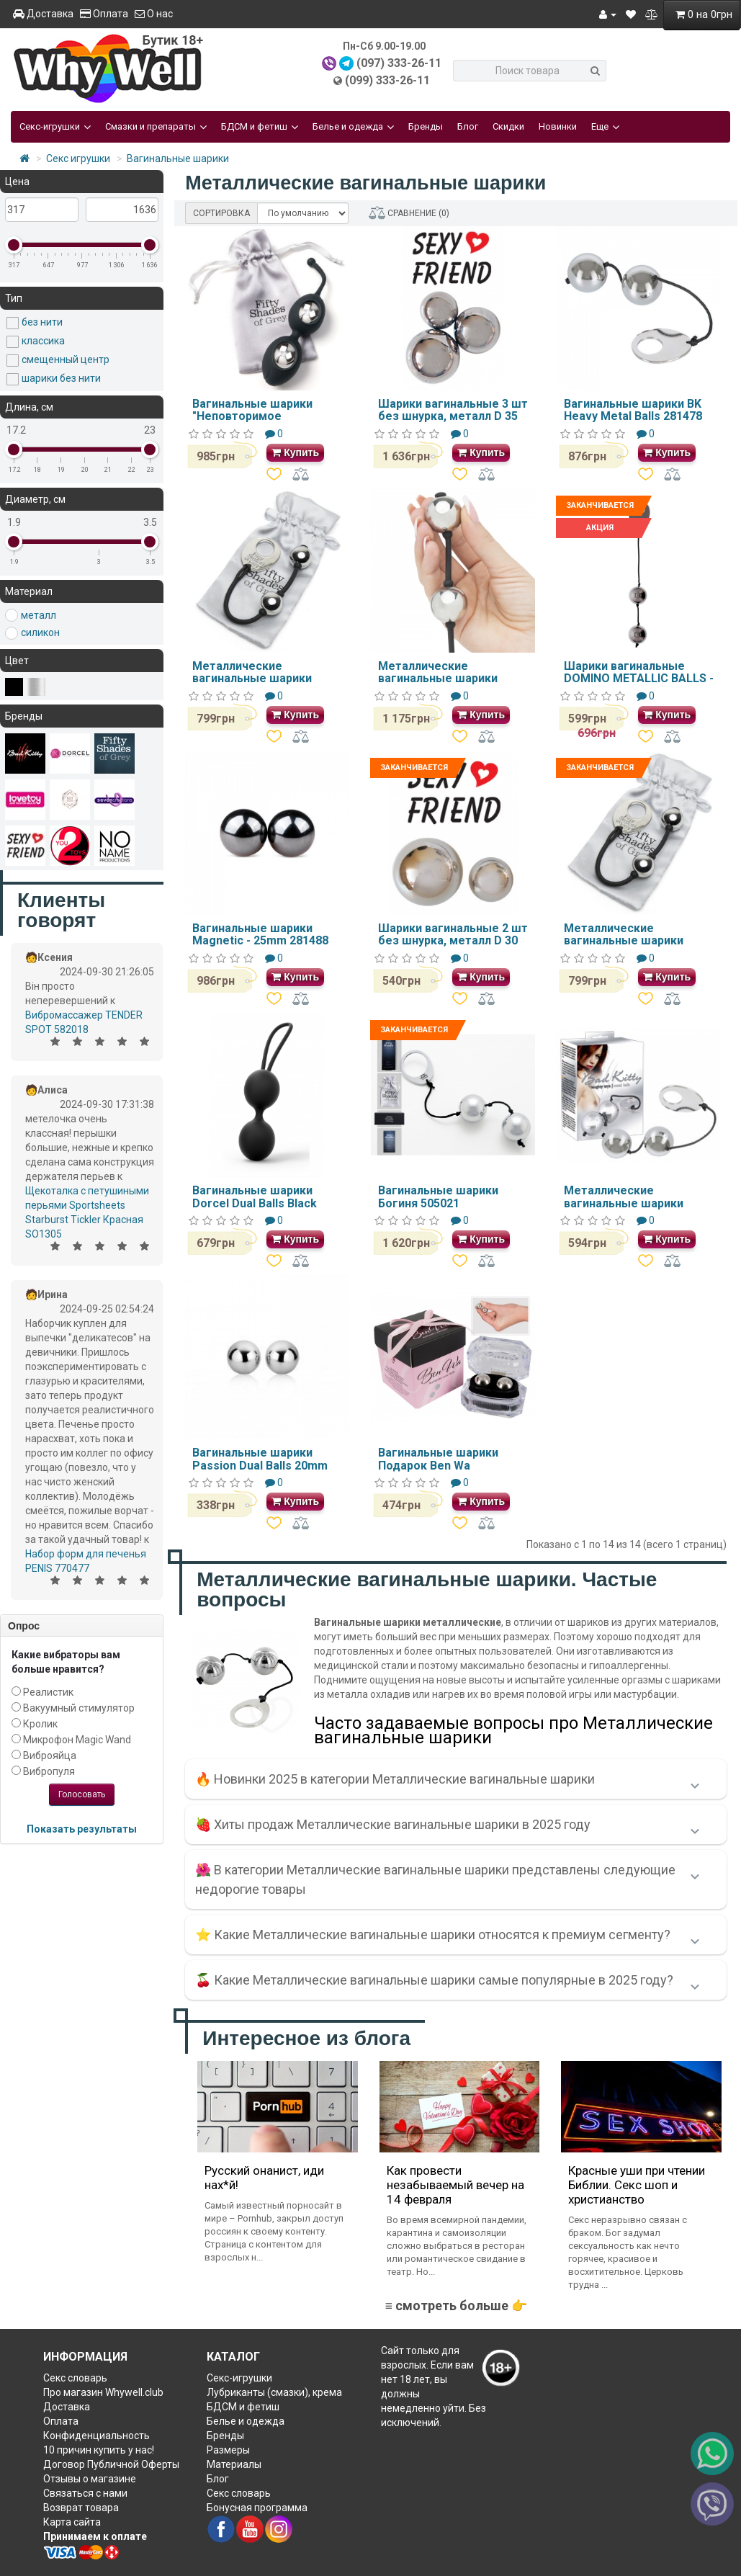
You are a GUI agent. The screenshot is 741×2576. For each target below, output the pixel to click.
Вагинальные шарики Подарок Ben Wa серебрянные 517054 (438, 1465)
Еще (605, 127)
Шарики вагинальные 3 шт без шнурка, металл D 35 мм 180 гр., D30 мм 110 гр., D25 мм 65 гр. (453, 423)
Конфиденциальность (96, 2435)
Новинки (558, 126)
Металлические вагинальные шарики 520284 (623, 1203)
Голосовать (81, 1794)
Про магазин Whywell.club (103, 2392)
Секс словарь (75, 2378)
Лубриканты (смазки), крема (274, 2392)
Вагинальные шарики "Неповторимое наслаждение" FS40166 (257, 416)
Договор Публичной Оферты (111, 2464)
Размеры (228, 2450)
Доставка (43, 13)
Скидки (508, 126)
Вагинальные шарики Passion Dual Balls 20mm (260, 1459)
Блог (467, 126)
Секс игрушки (78, 158)
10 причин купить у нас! (98, 2450)
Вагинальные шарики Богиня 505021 (438, 1197)
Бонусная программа (257, 2507)
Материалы (234, 2464)
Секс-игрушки (55, 127)
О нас (154, 13)
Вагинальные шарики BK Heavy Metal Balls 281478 (633, 410)
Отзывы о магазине (89, 2479)
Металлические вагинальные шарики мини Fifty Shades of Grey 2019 (635, 947)
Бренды (425, 126)
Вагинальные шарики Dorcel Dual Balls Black (254, 1197)
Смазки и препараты (156, 127)
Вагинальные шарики (178, 158)
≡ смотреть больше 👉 (456, 2305)
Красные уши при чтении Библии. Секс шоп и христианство (636, 2184)
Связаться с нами (85, 2493)
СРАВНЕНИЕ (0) (409, 213)
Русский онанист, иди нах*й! (264, 2177)
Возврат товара (81, 2507)
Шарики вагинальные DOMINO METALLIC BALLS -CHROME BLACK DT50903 (639, 678)
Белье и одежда (353, 127)
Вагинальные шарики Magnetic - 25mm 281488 (260, 934)
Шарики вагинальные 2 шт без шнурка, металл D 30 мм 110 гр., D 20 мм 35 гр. (453, 940)
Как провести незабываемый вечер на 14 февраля (455, 2184)
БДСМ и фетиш (259, 127)
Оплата (104, 13)
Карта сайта (72, 2522)
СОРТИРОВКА (221, 213)
